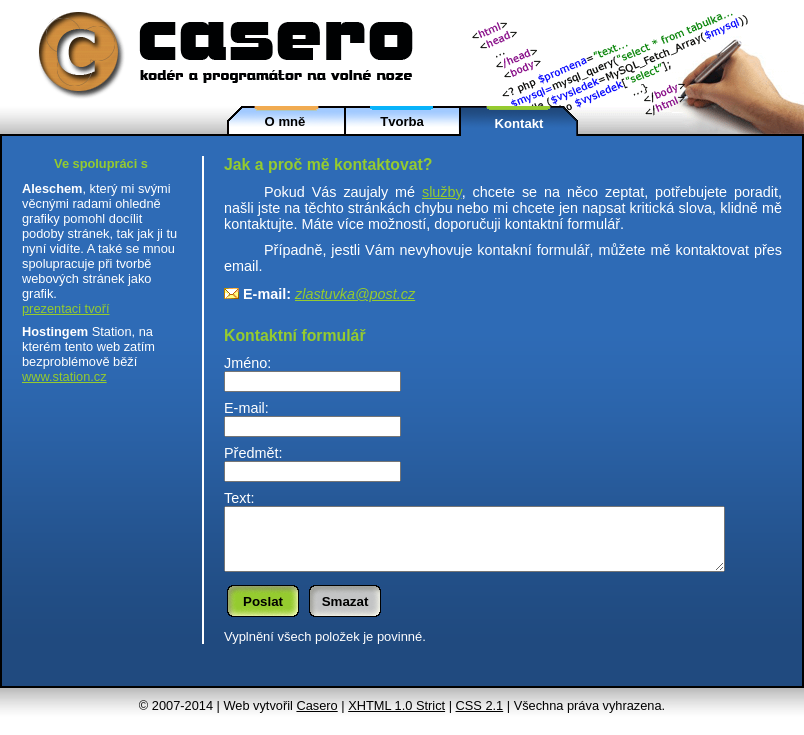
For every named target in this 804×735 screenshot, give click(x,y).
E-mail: (246, 408)
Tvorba (402, 121)
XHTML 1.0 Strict (396, 717)
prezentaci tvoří (66, 308)
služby (442, 192)
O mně (285, 121)
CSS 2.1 (480, 717)
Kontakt (519, 123)
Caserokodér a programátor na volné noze (235, 52)
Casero (316, 717)
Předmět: (253, 453)
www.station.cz (64, 376)
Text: (239, 498)
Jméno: (247, 363)
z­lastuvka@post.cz (355, 294)
